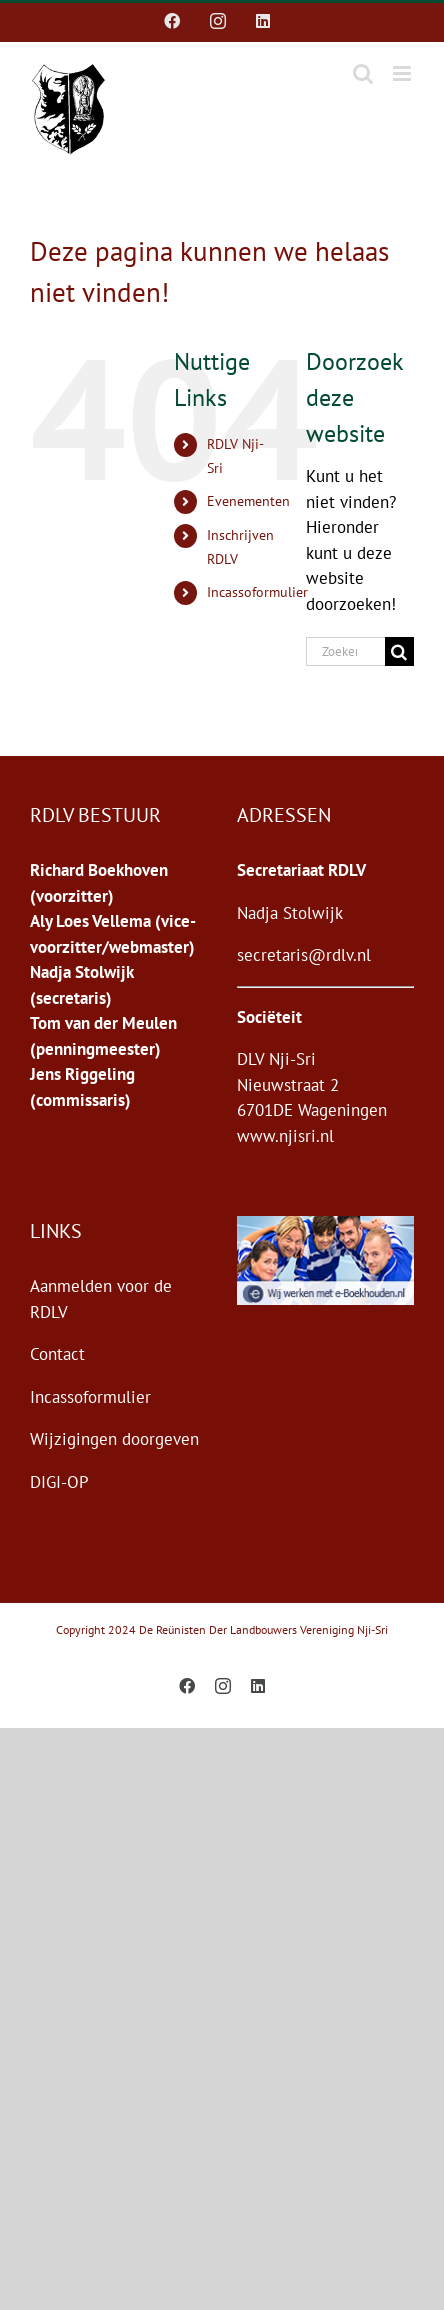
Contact (57, 1354)
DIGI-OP (59, 1482)
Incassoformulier (257, 592)
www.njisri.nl (285, 1136)
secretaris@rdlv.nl (304, 955)
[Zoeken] (399, 651)
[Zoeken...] (345, 651)
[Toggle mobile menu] (403, 73)
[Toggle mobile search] (363, 73)
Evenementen (248, 501)
